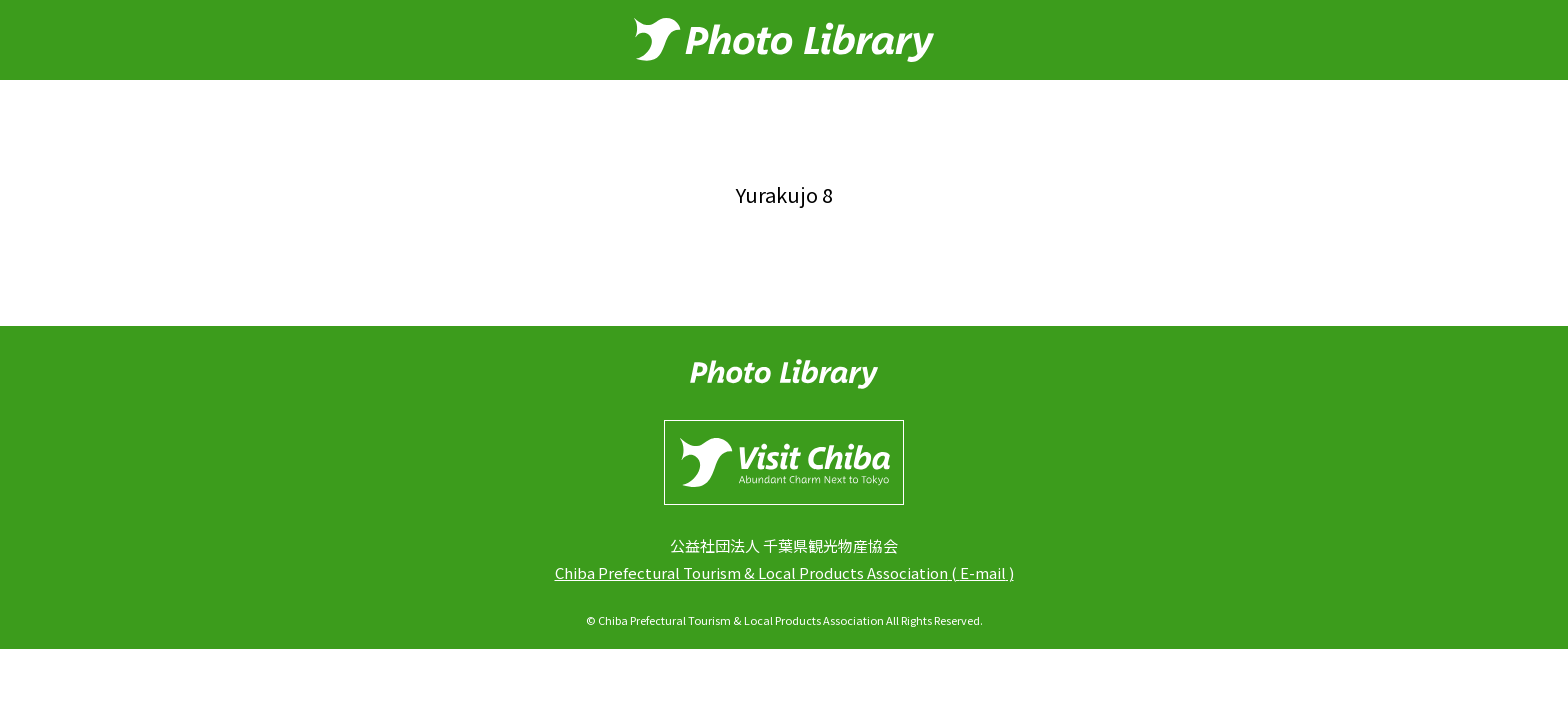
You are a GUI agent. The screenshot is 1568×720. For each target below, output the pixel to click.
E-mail (983, 572)
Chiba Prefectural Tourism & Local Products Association (751, 572)
